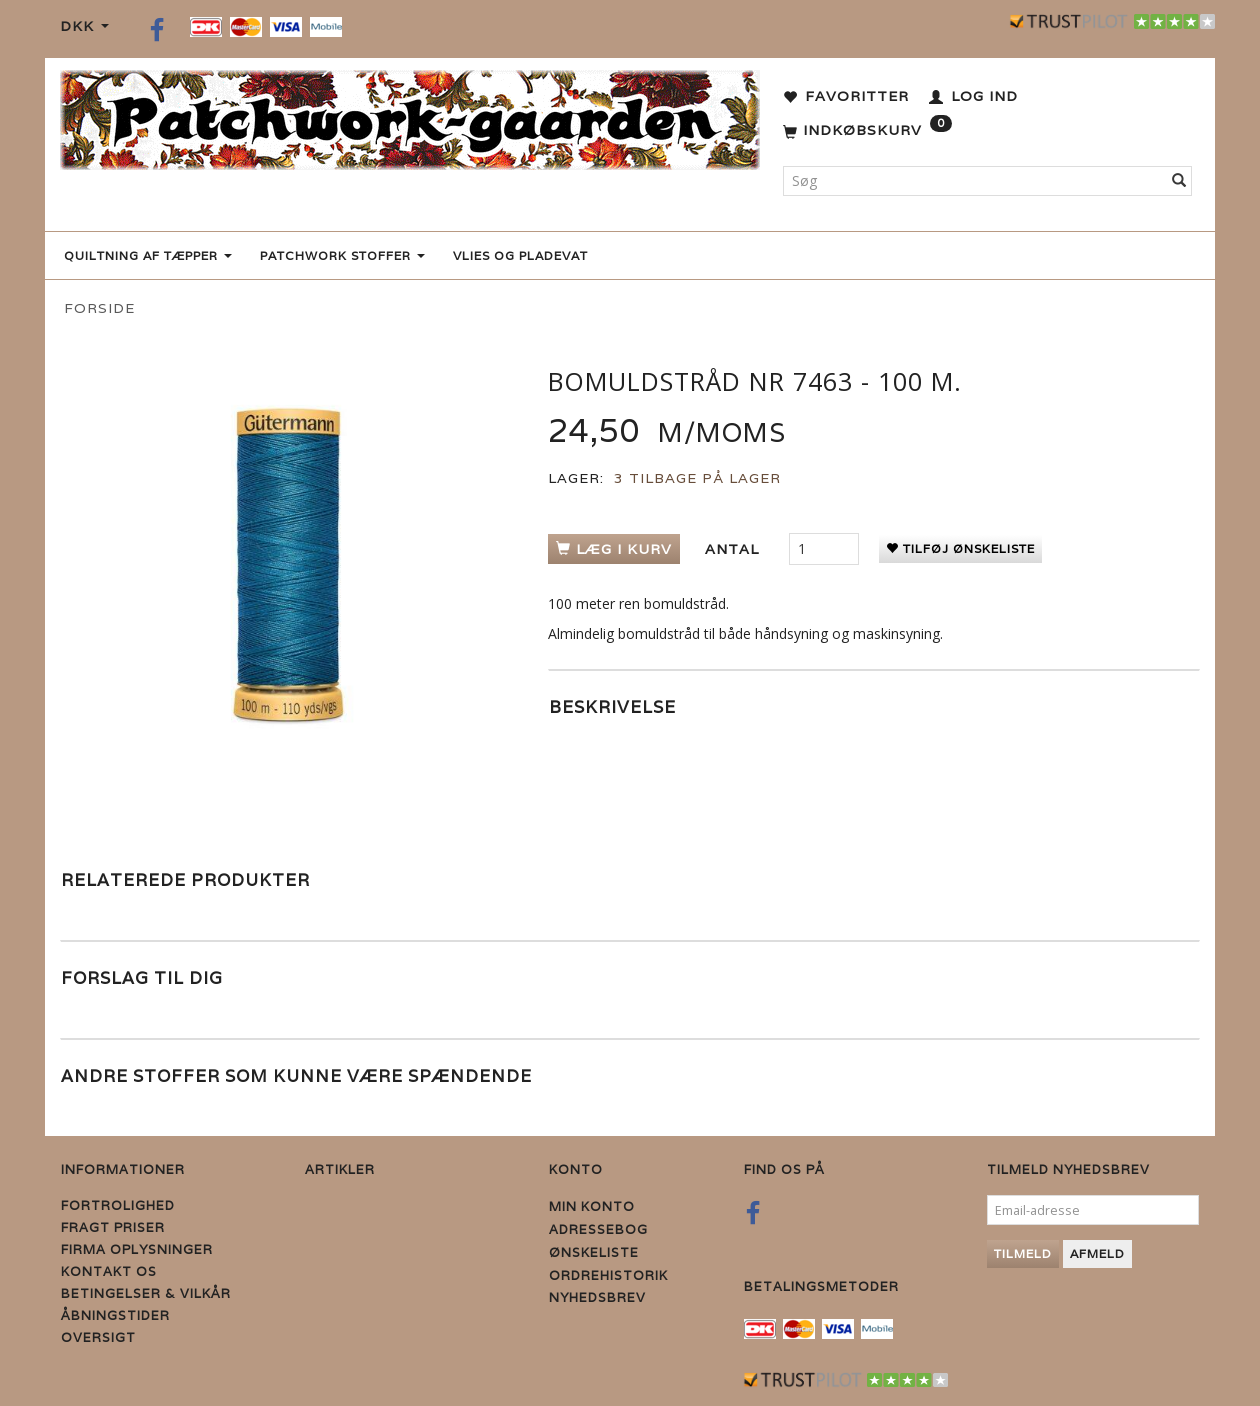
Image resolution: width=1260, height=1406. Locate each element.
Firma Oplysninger (137, 1249)
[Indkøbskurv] (867, 131)
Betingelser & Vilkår (146, 1293)
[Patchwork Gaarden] (410, 115)
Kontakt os (109, 1271)
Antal (734, 549)
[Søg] (1179, 181)
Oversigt (98, 1337)
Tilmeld (1023, 1253)
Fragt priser (113, 1227)
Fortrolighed (118, 1205)
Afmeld (1097, 1253)
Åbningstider (115, 1315)
